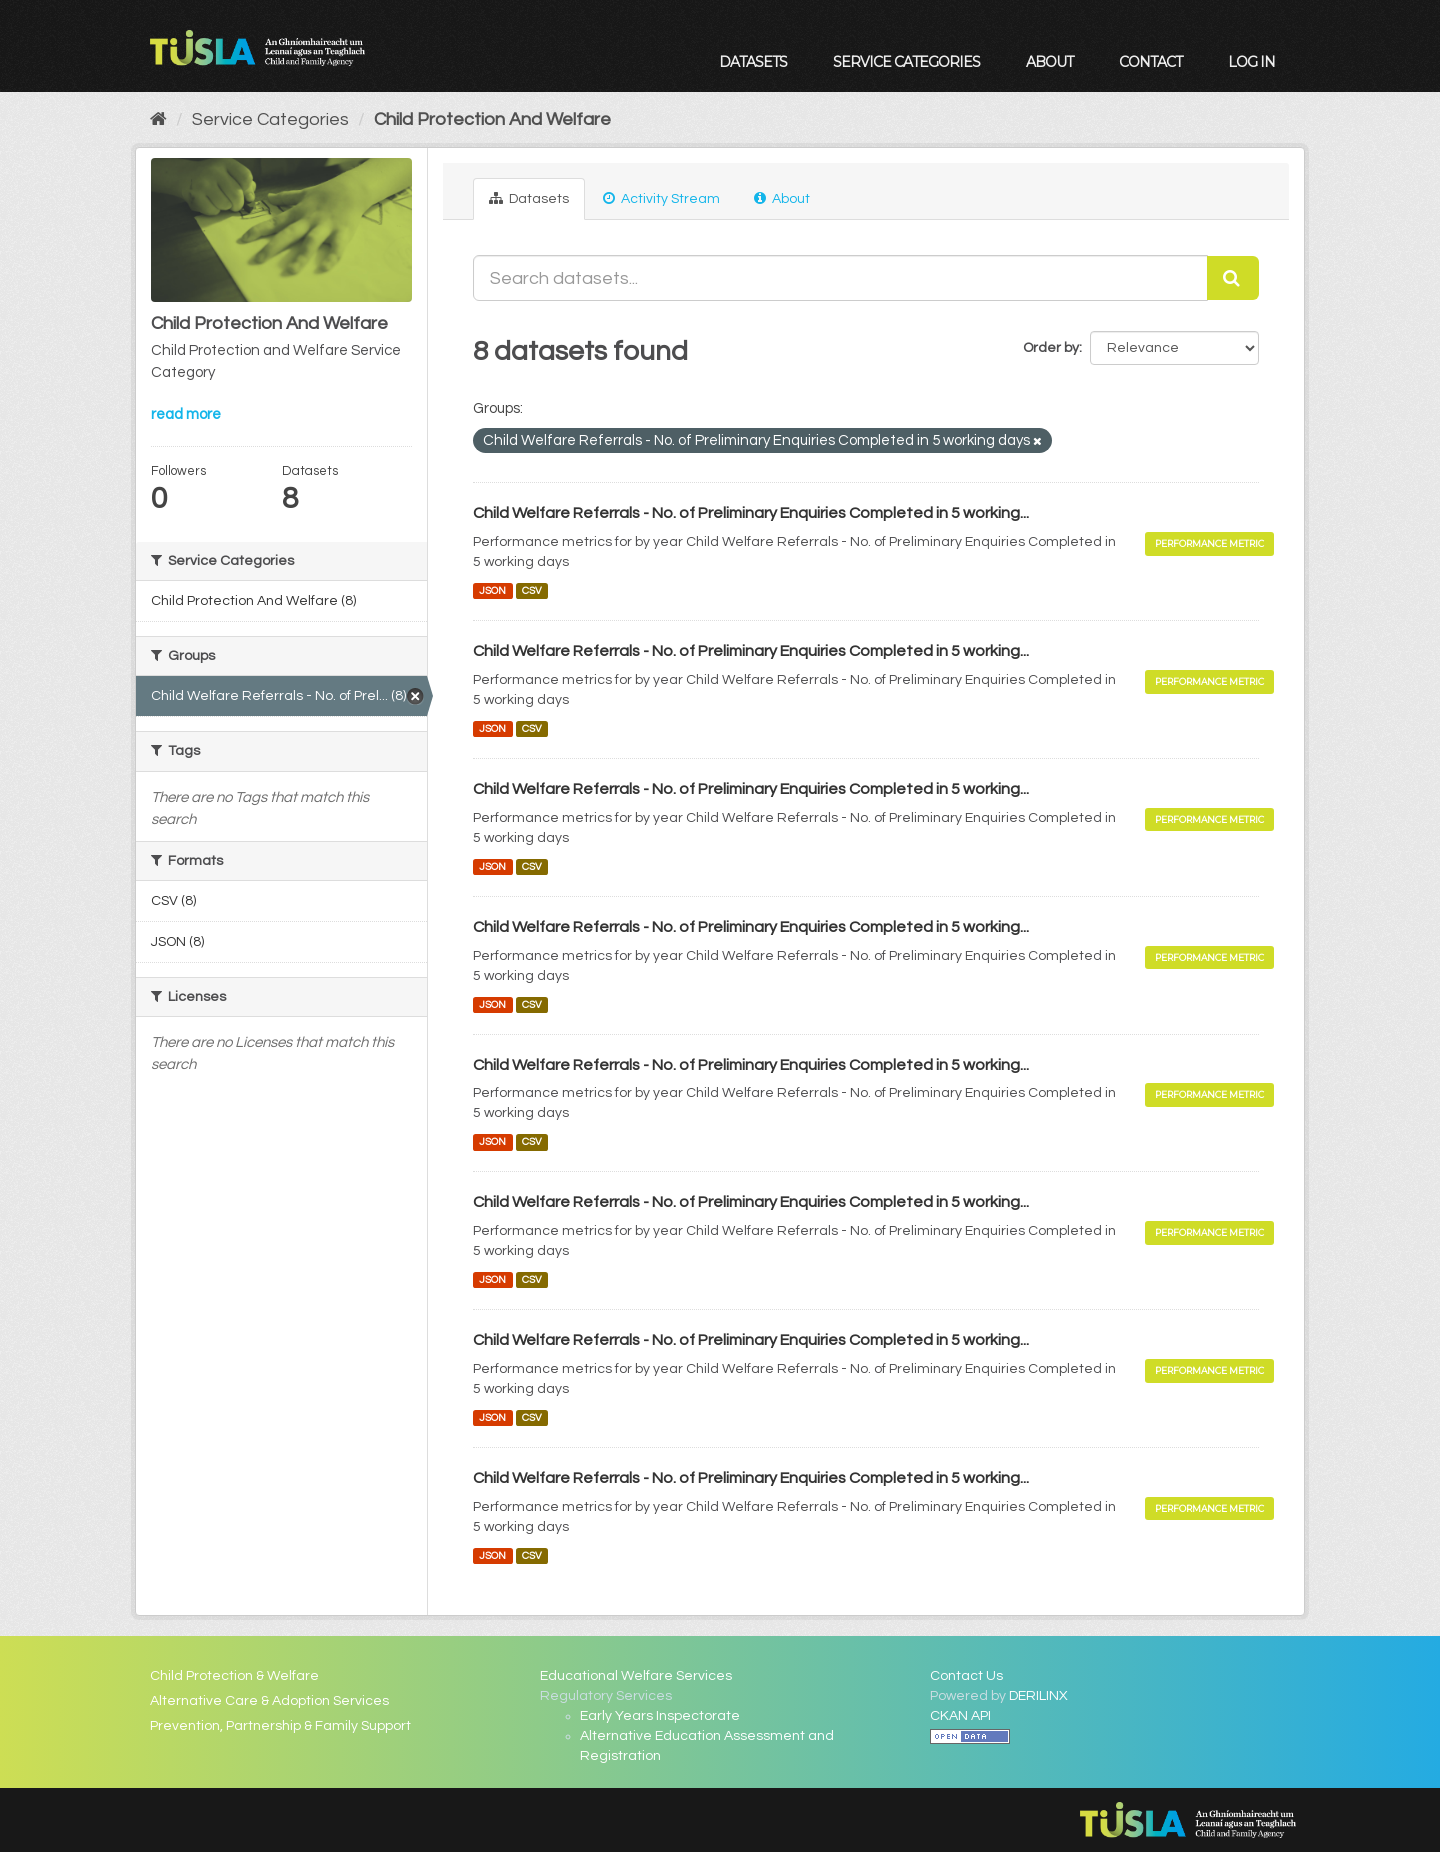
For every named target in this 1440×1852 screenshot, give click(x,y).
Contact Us (966, 1676)
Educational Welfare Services (636, 1676)
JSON (492, 590)
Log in (1251, 62)
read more (186, 414)
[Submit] (1233, 278)
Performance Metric (1209, 543)
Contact (1150, 62)
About (1049, 62)
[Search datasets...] (840, 278)
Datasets (753, 62)
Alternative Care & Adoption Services (269, 1701)
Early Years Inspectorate (660, 1716)
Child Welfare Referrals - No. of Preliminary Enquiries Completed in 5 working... (751, 513)
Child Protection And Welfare (492, 119)
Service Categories (906, 62)
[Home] (158, 119)
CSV (532, 590)
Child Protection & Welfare (234, 1676)
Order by (1051, 348)
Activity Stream (661, 198)
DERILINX (1038, 1696)
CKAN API (960, 1716)
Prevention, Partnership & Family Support (280, 1726)
